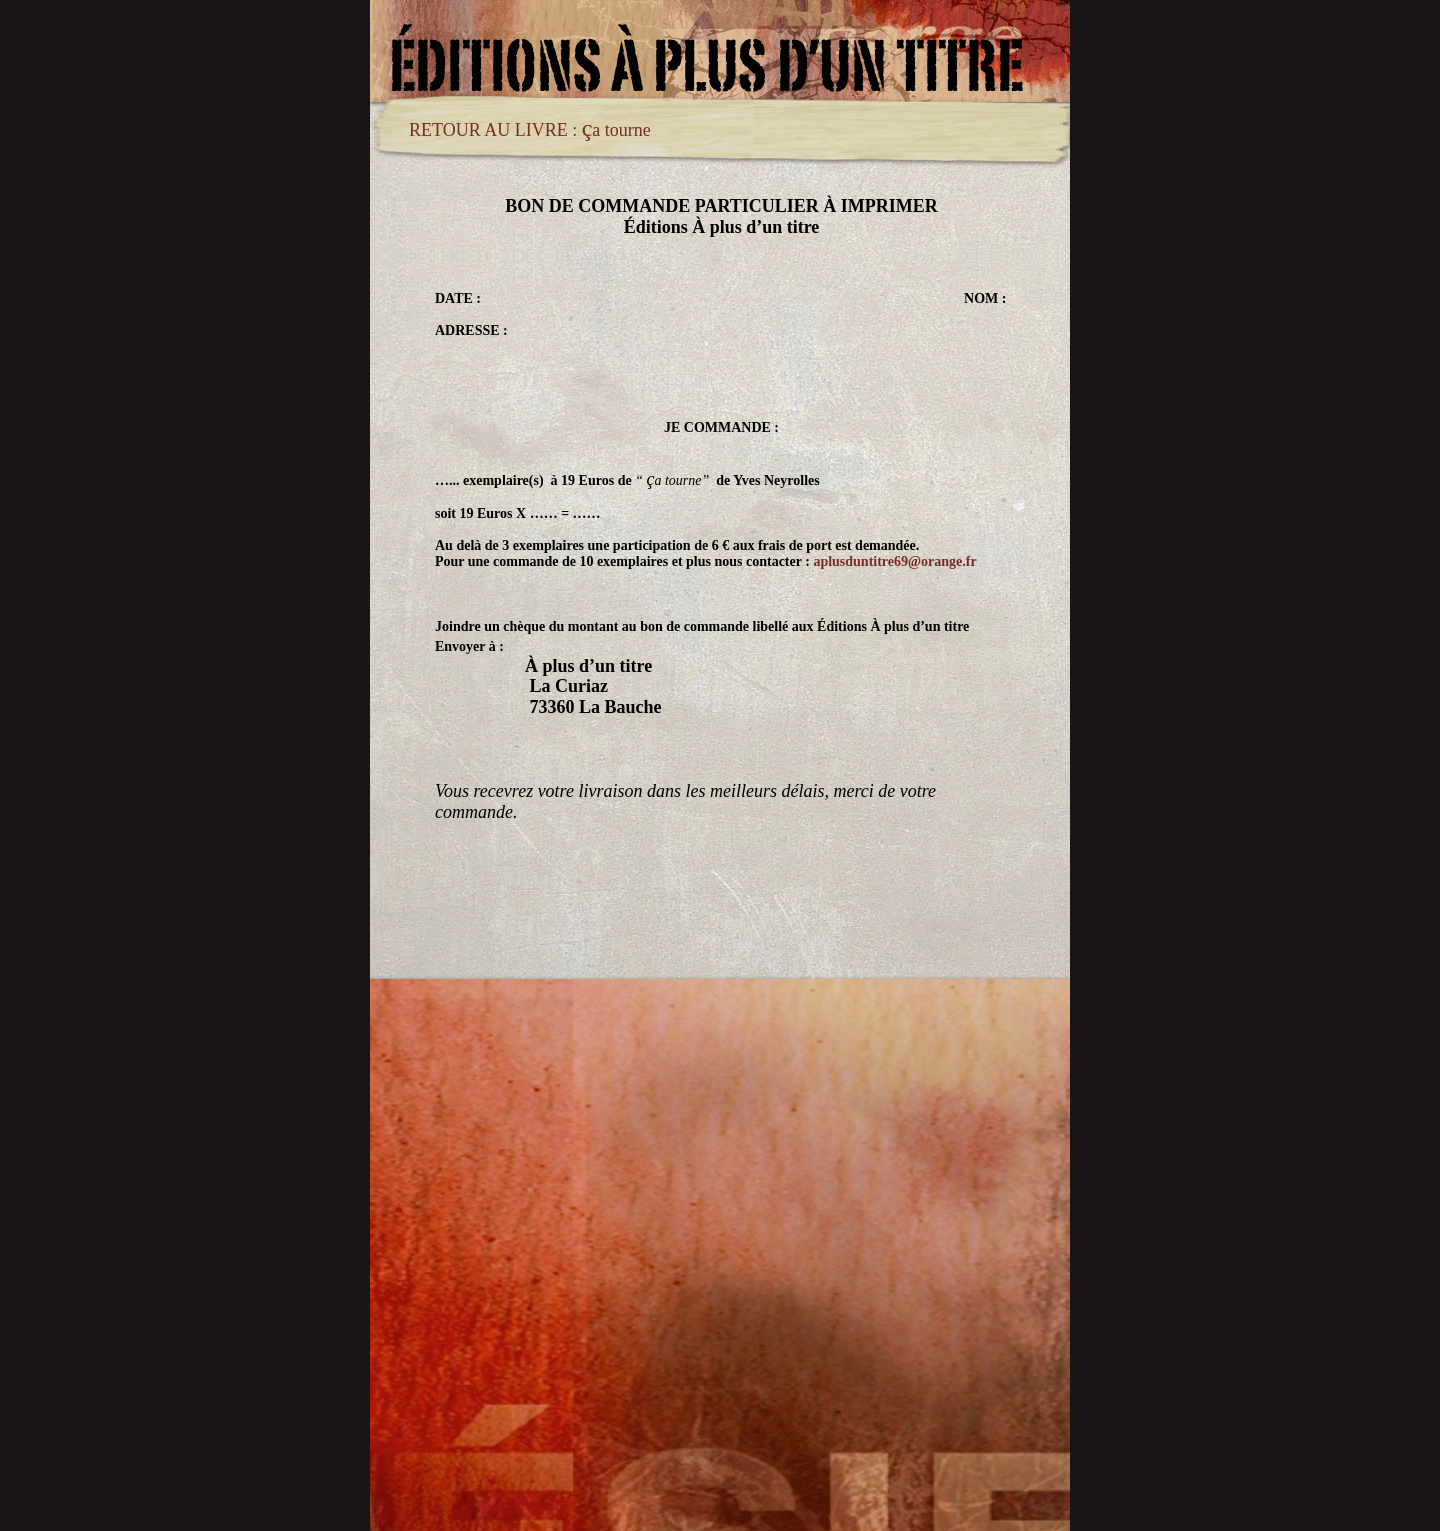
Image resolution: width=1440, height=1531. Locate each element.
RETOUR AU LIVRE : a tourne (530, 130)
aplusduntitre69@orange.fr (894, 561)
